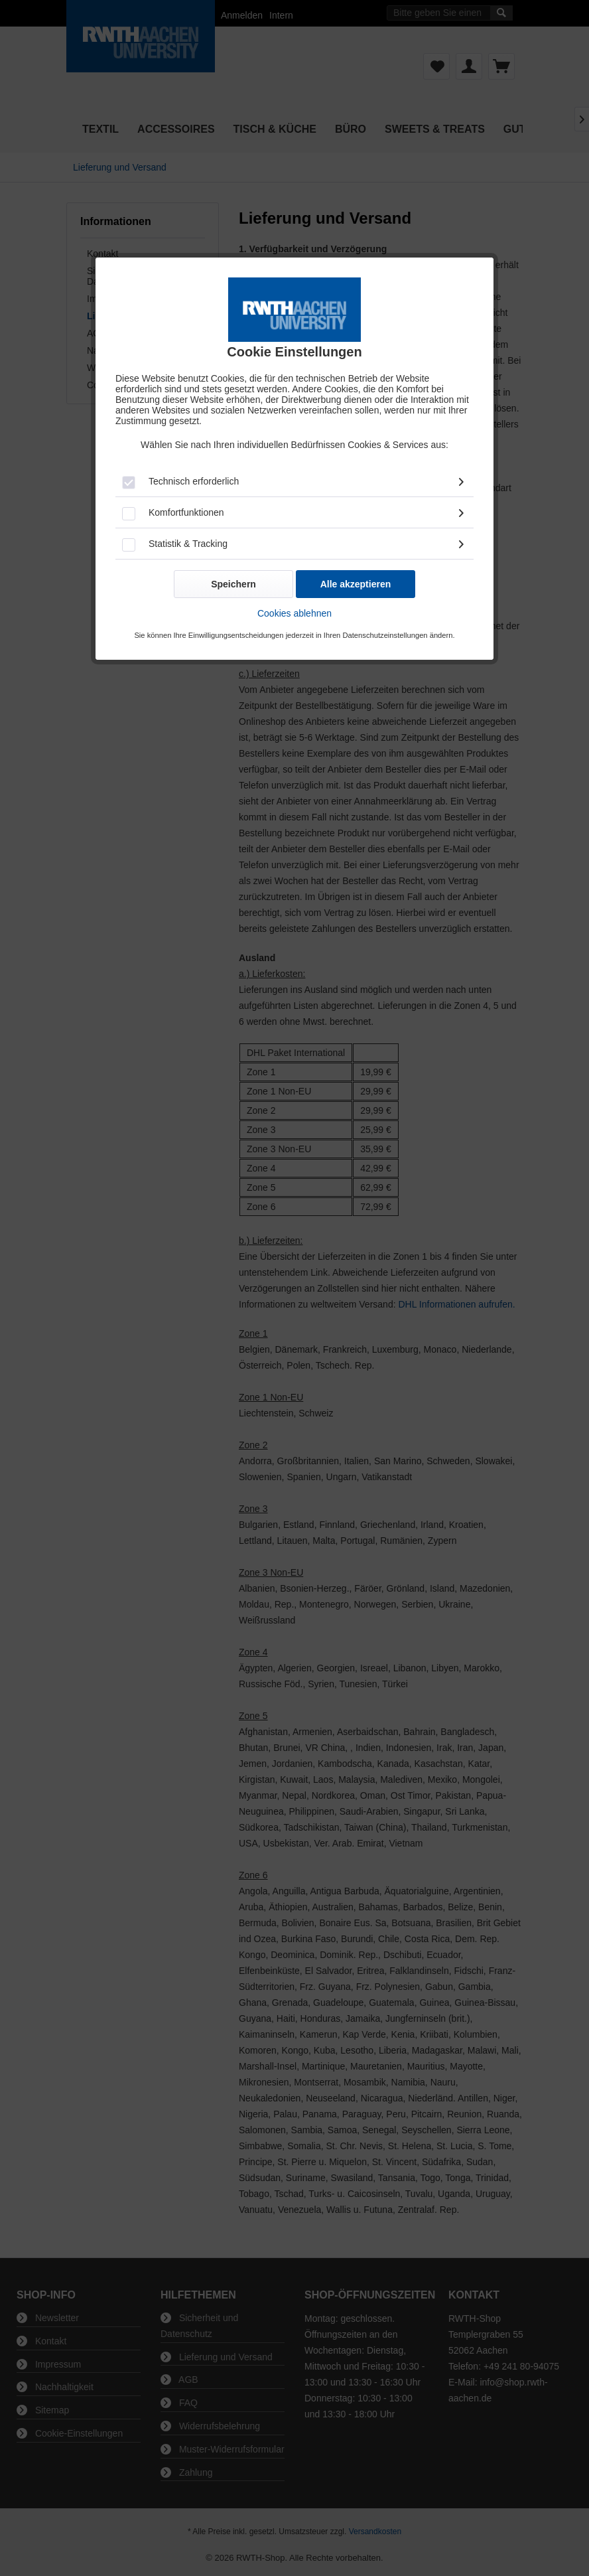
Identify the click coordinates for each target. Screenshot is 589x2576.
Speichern (233, 584)
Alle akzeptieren (355, 584)
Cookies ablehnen (294, 613)
